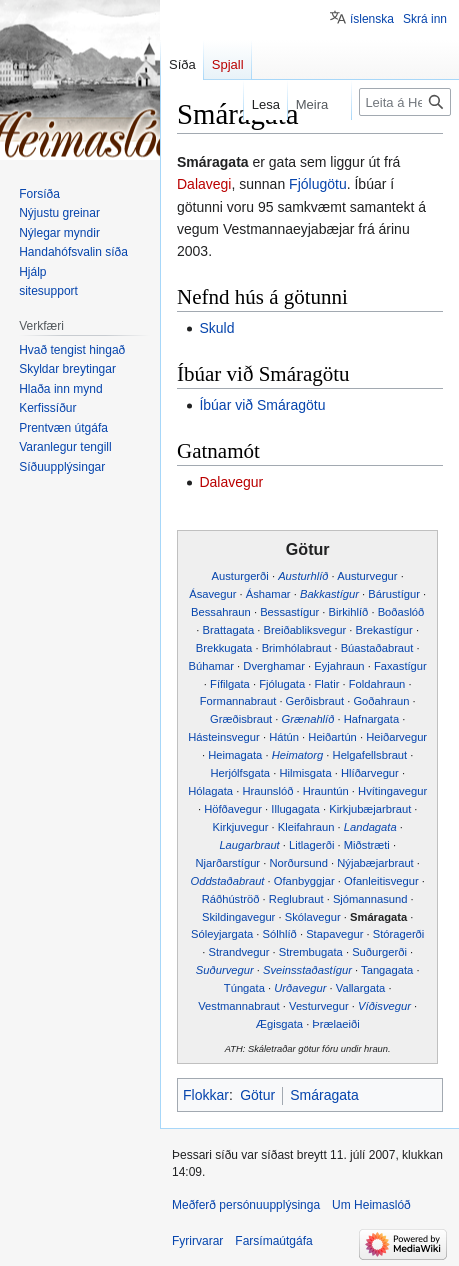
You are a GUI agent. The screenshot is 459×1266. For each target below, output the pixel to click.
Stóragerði (399, 934)
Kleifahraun (306, 827)
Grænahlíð (308, 719)
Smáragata (378, 917)
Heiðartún (332, 737)
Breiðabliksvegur (305, 630)
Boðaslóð (401, 612)
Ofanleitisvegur (381, 881)
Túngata (244, 988)
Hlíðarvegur (370, 773)
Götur (257, 1095)
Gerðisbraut (315, 701)
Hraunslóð (267, 791)
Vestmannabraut (238, 1006)
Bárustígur (394, 594)
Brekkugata (224, 648)
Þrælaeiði (335, 1024)
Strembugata (311, 952)
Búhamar (211, 666)
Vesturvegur (319, 1006)
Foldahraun (377, 684)
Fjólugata (282, 684)
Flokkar (206, 1095)
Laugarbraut (249, 845)
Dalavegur (231, 482)
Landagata (370, 827)
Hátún (284, 737)
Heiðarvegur (396, 737)
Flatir (327, 684)
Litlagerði (311, 845)
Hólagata (210, 791)
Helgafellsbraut (370, 755)
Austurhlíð (303, 576)
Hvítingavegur (392, 791)
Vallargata (361, 988)
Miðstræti (367, 845)
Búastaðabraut (377, 648)
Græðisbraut (241, 719)
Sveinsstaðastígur (307, 970)
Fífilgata (230, 684)
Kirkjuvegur (241, 827)
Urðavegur (300, 988)
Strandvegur (238, 952)
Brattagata (229, 630)
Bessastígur (289, 612)
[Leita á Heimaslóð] (405, 102)
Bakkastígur (329, 594)
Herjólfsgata (240, 773)
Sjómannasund (370, 899)
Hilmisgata (305, 773)
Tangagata (387, 970)
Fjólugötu (318, 184)
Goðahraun (381, 701)
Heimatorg (298, 755)
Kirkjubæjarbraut (370, 809)
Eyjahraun (339, 666)
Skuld (216, 328)
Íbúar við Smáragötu (262, 405)
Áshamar (268, 594)
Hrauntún (326, 791)
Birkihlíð (349, 612)
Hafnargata (371, 719)
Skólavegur (313, 917)
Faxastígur (400, 666)
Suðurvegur (225, 970)
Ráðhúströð (231, 899)
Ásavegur (212, 594)
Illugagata (295, 809)
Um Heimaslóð (371, 1205)
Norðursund (298, 863)
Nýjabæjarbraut (375, 863)
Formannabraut (238, 701)
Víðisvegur (384, 1006)
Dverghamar (274, 666)
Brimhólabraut (297, 648)
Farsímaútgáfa (273, 1241)
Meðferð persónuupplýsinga (246, 1205)
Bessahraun (221, 612)
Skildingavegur (238, 917)
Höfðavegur (233, 809)
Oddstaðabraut (227, 881)
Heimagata (235, 755)
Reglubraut (296, 899)
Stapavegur (334, 934)
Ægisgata (279, 1024)
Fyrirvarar (197, 1241)
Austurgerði (240, 576)
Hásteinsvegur (224, 737)
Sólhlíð (280, 934)
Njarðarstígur (227, 863)
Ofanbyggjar (304, 881)
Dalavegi (204, 184)
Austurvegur (367, 576)
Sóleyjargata (222, 934)
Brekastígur (384, 630)
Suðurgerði (379, 952)
